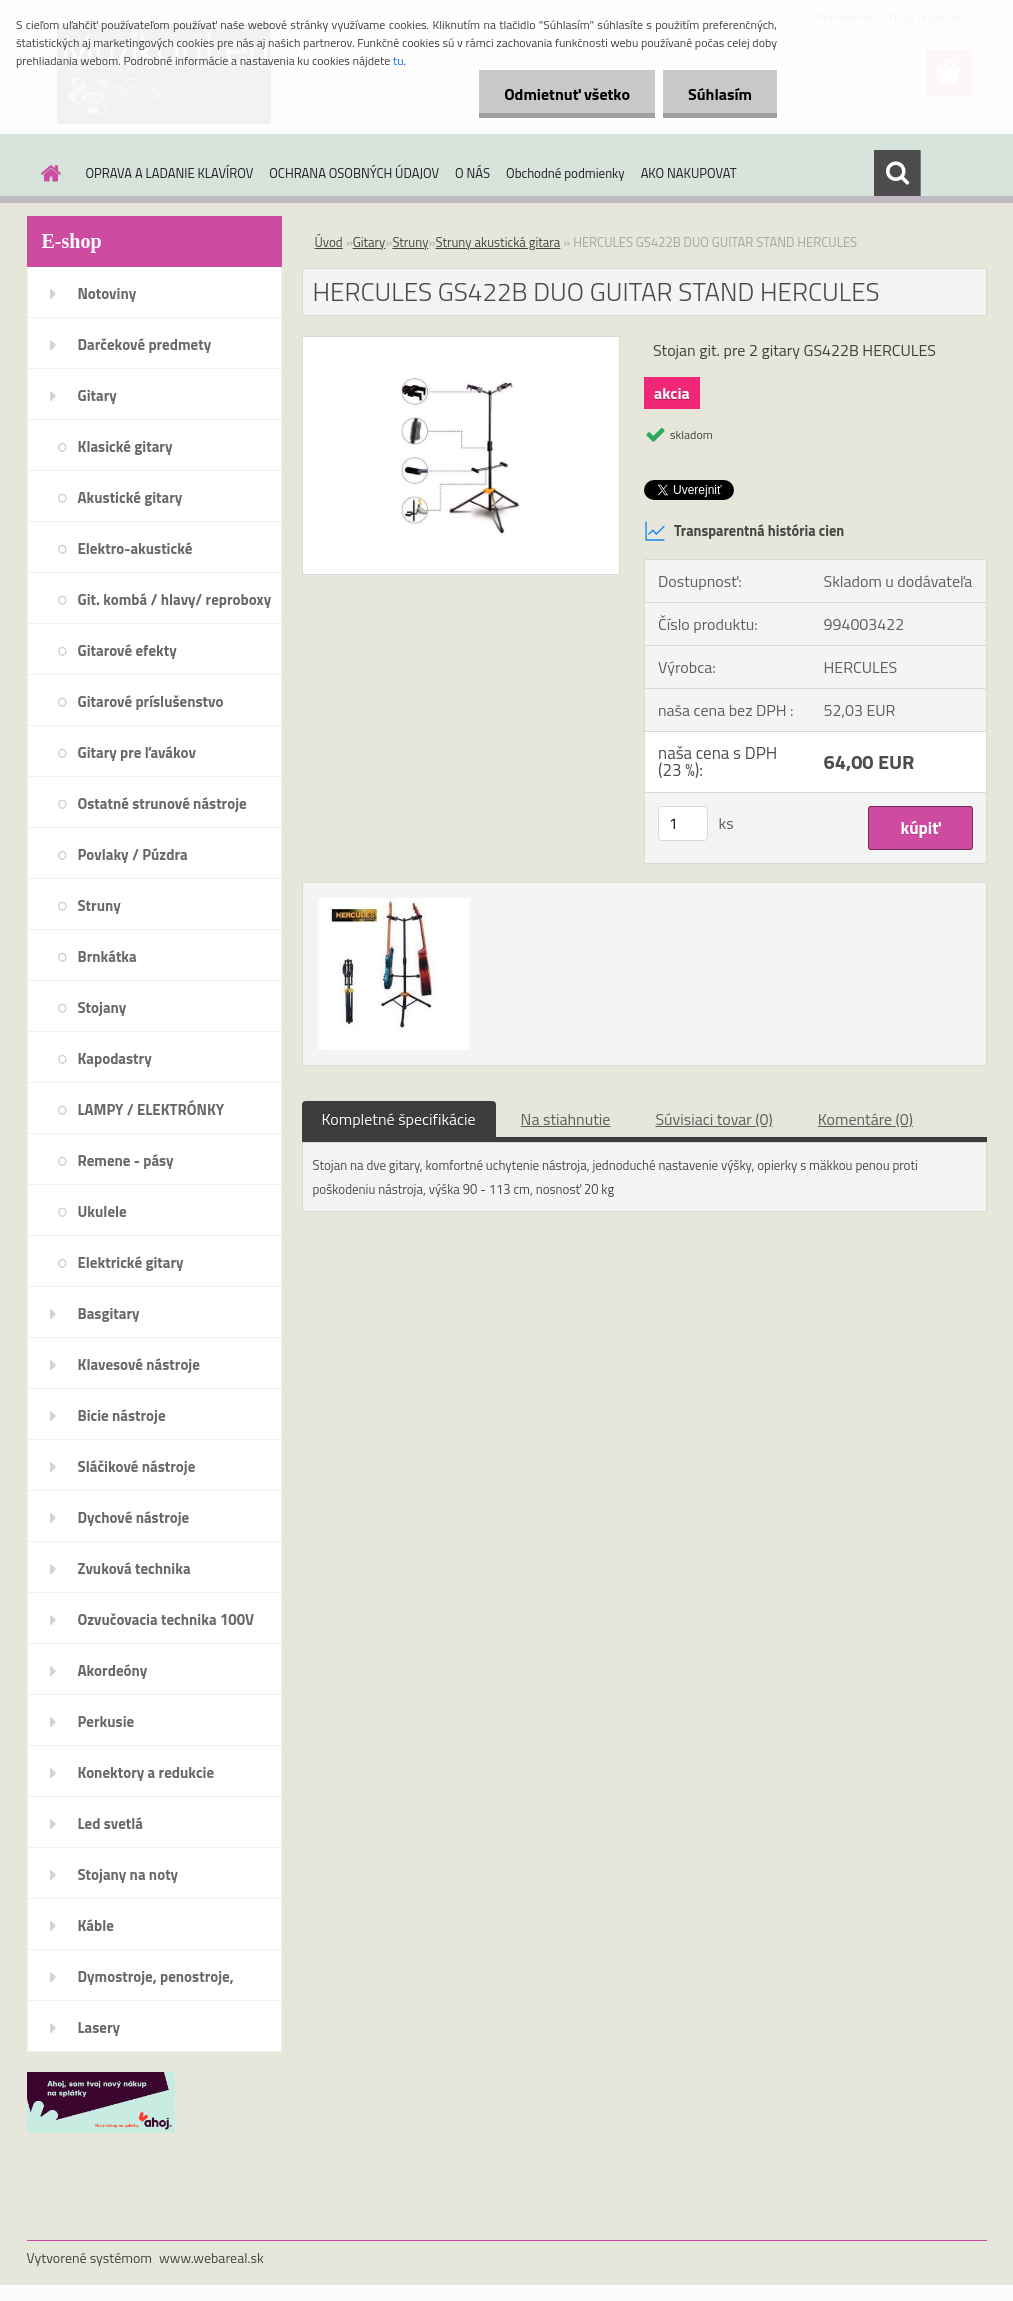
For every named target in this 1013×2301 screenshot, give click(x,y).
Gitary (97, 395)
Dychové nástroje (134, 1517)
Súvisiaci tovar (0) (713, 1119)
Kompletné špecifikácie (399, 1119)
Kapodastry (115, 1058)
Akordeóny (113, 1670)
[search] (897, 173)
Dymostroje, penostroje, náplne (156, 1983)
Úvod (329, 242)
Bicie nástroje (122, 1415)
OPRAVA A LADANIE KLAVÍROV (170, 173)
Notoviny (107, 293)
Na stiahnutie (566, 1119)
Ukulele (102, 1211)
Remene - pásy (126, 1160)
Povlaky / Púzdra (133, 854)
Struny (99, 905)
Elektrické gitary (131, 1262)
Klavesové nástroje (139, 1364)
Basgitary (109, 1313)
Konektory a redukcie (146, 1772)
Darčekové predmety (145, 344)
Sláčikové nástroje (137, 1466)
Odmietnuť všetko (567, 94)
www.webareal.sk (211, 2257)
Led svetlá (110, 1823)
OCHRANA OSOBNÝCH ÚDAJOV (354, 173)
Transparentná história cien (744, 531)
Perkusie (106, 1721)
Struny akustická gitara (497, 242)
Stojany (102, 1007)
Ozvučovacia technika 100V (166, 1619)
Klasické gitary (125, 446)
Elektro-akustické (135, 548)
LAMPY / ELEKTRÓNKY (151, 1109)
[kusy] (683, 823)
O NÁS (472, 173)
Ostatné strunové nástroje (162, 803)
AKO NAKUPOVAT (689, 173)
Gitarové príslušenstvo (151, 701)
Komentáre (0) (865, 1119)
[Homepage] (48, 173)
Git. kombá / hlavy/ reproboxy (175, 599)
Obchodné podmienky (565, 173)
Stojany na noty (128, 1874)
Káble (96, 1925)
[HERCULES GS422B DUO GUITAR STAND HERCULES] (461, 345)
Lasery (99, 2027)
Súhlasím (720, 94)
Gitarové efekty (127, 650)
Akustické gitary (130, 497)
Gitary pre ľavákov (137, 752)
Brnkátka (107, 956)
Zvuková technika (134, 1568)
